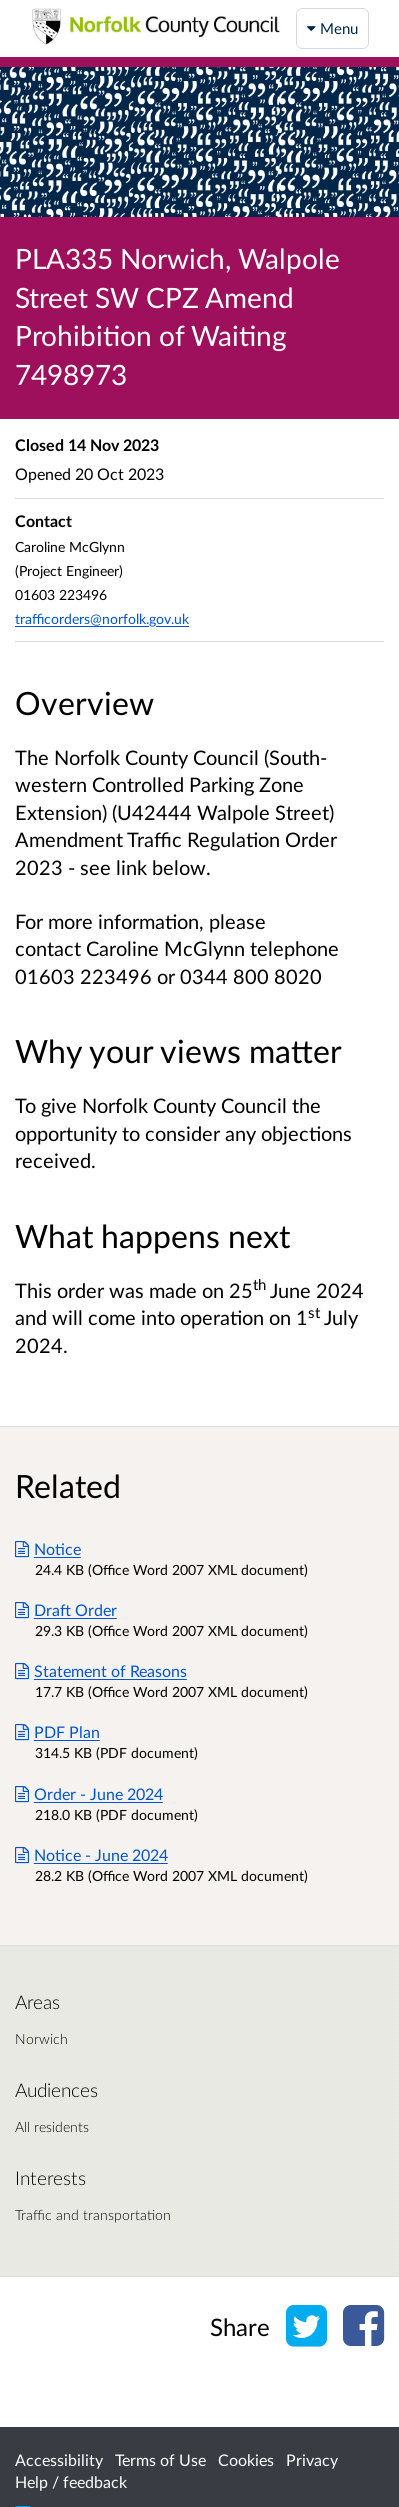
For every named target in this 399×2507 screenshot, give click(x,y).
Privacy (312, 2459)
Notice (48, 1548)
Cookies (246, 2459)
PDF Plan (57, 1731)
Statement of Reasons (101, 1670)
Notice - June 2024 (91, 1854)
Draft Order (66, 1609)
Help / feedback (71, 2481)
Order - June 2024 (89, 1793)
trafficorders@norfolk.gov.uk (102, 618)
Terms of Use (160, 2459)
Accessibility (59, 2459)
